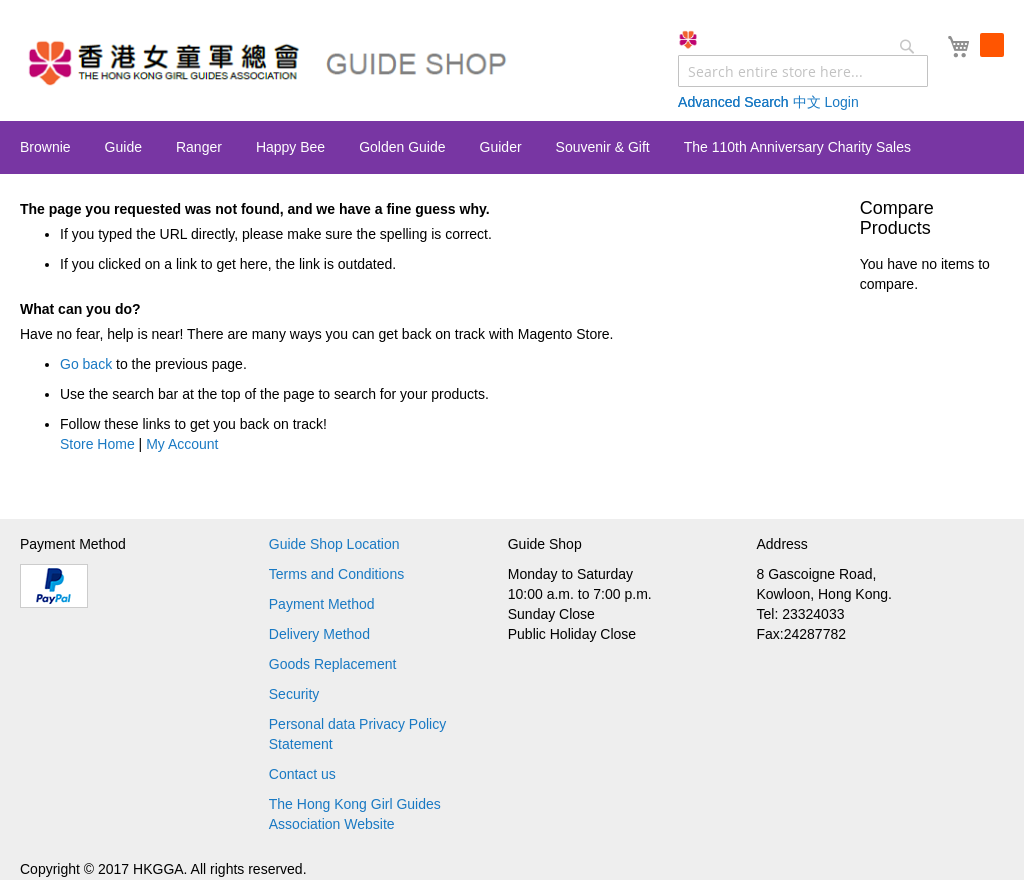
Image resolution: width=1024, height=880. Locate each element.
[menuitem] (45, 147)
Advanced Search (733, 102)
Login (841, 102)
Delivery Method (319, 634)
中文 (807, 102)
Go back (86, 364)
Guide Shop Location (334, 544)
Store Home (97, 444)
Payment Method (322, 604)
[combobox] (803, 71)
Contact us (302, 774)
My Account (182, 444)
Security (294, 694)
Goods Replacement (333, 664)
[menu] (512, 147)
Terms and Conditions (336, 574)
